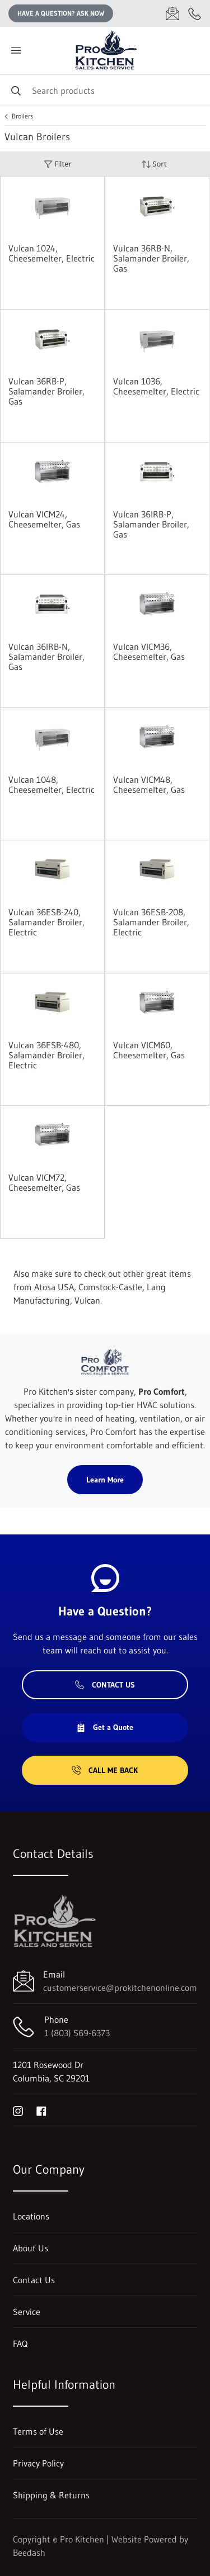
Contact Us (105, 1685)
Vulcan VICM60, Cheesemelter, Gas (149, 1050)
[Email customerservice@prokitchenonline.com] (172, 13)
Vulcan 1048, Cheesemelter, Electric (51, 784)
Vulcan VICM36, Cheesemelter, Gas (149, 651)
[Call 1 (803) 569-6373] (195, 13)
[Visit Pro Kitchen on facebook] (41, 2110)
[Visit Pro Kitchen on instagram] (18, 2110)
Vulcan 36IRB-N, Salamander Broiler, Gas (46, 656)
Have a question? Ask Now (60, 13)
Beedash (29, 2552)
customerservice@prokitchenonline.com (120, 1987)
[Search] (105, 90)
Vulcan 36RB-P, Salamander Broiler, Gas (46, 391)
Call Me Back (105, 1770)
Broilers (22, 116)
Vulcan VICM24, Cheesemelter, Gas (44, 519)
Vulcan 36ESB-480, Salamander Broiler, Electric (46, 1055)
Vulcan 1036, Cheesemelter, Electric (156, 386)
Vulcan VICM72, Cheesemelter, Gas (44, 1182)
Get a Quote (104, 1727)
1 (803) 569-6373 (77, 2032)
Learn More (105, 1480)
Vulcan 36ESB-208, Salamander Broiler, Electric (151, 922)
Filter (58, 164)
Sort (154, 164)
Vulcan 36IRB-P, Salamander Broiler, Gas (151, 524)
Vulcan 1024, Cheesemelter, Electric (51, 253)
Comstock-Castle (110, 1286)
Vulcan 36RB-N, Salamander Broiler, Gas (151, 258)
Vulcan (87, 1300)
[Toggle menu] (15, 50)
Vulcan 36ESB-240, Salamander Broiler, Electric (46, 922)
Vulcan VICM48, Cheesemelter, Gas (149, 784)
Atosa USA (54, 1286)
